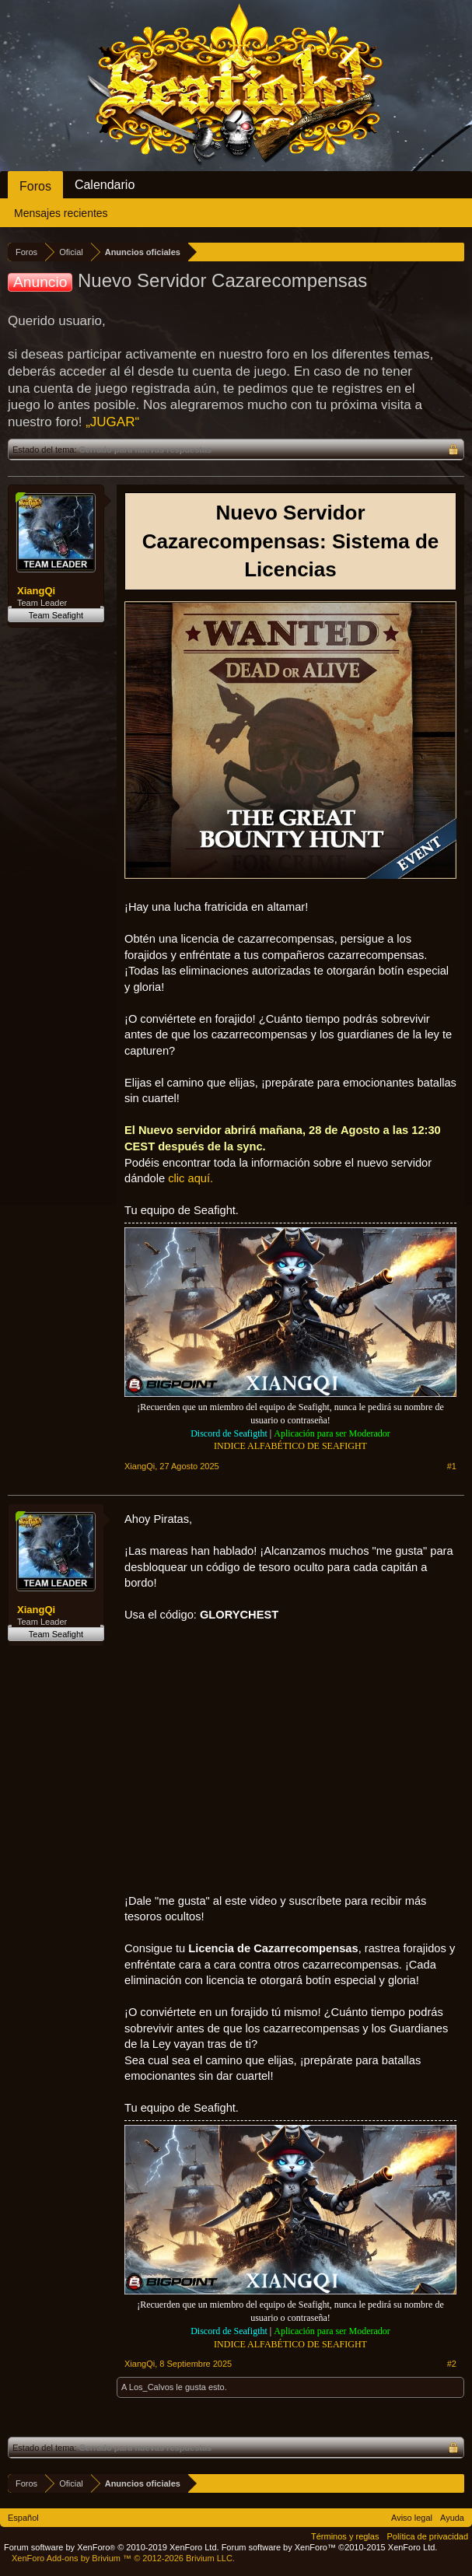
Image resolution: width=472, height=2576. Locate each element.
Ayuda (452, 2517)
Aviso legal (411, 2517)
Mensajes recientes (61, 213)
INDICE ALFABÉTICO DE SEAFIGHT (290, 1445)
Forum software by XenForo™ (330, 2547)
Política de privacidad (427, 2536)
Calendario (105, 184)
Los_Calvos (151, 2387)
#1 (451, 1466)
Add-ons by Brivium (123, 2558)
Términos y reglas (345, 2536)
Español (23, 2517)
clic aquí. (190, 1178)
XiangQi (36, 591)
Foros (35, 186)
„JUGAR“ (112, 422)
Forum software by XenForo (111, 2547)
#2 (451, 2363)
